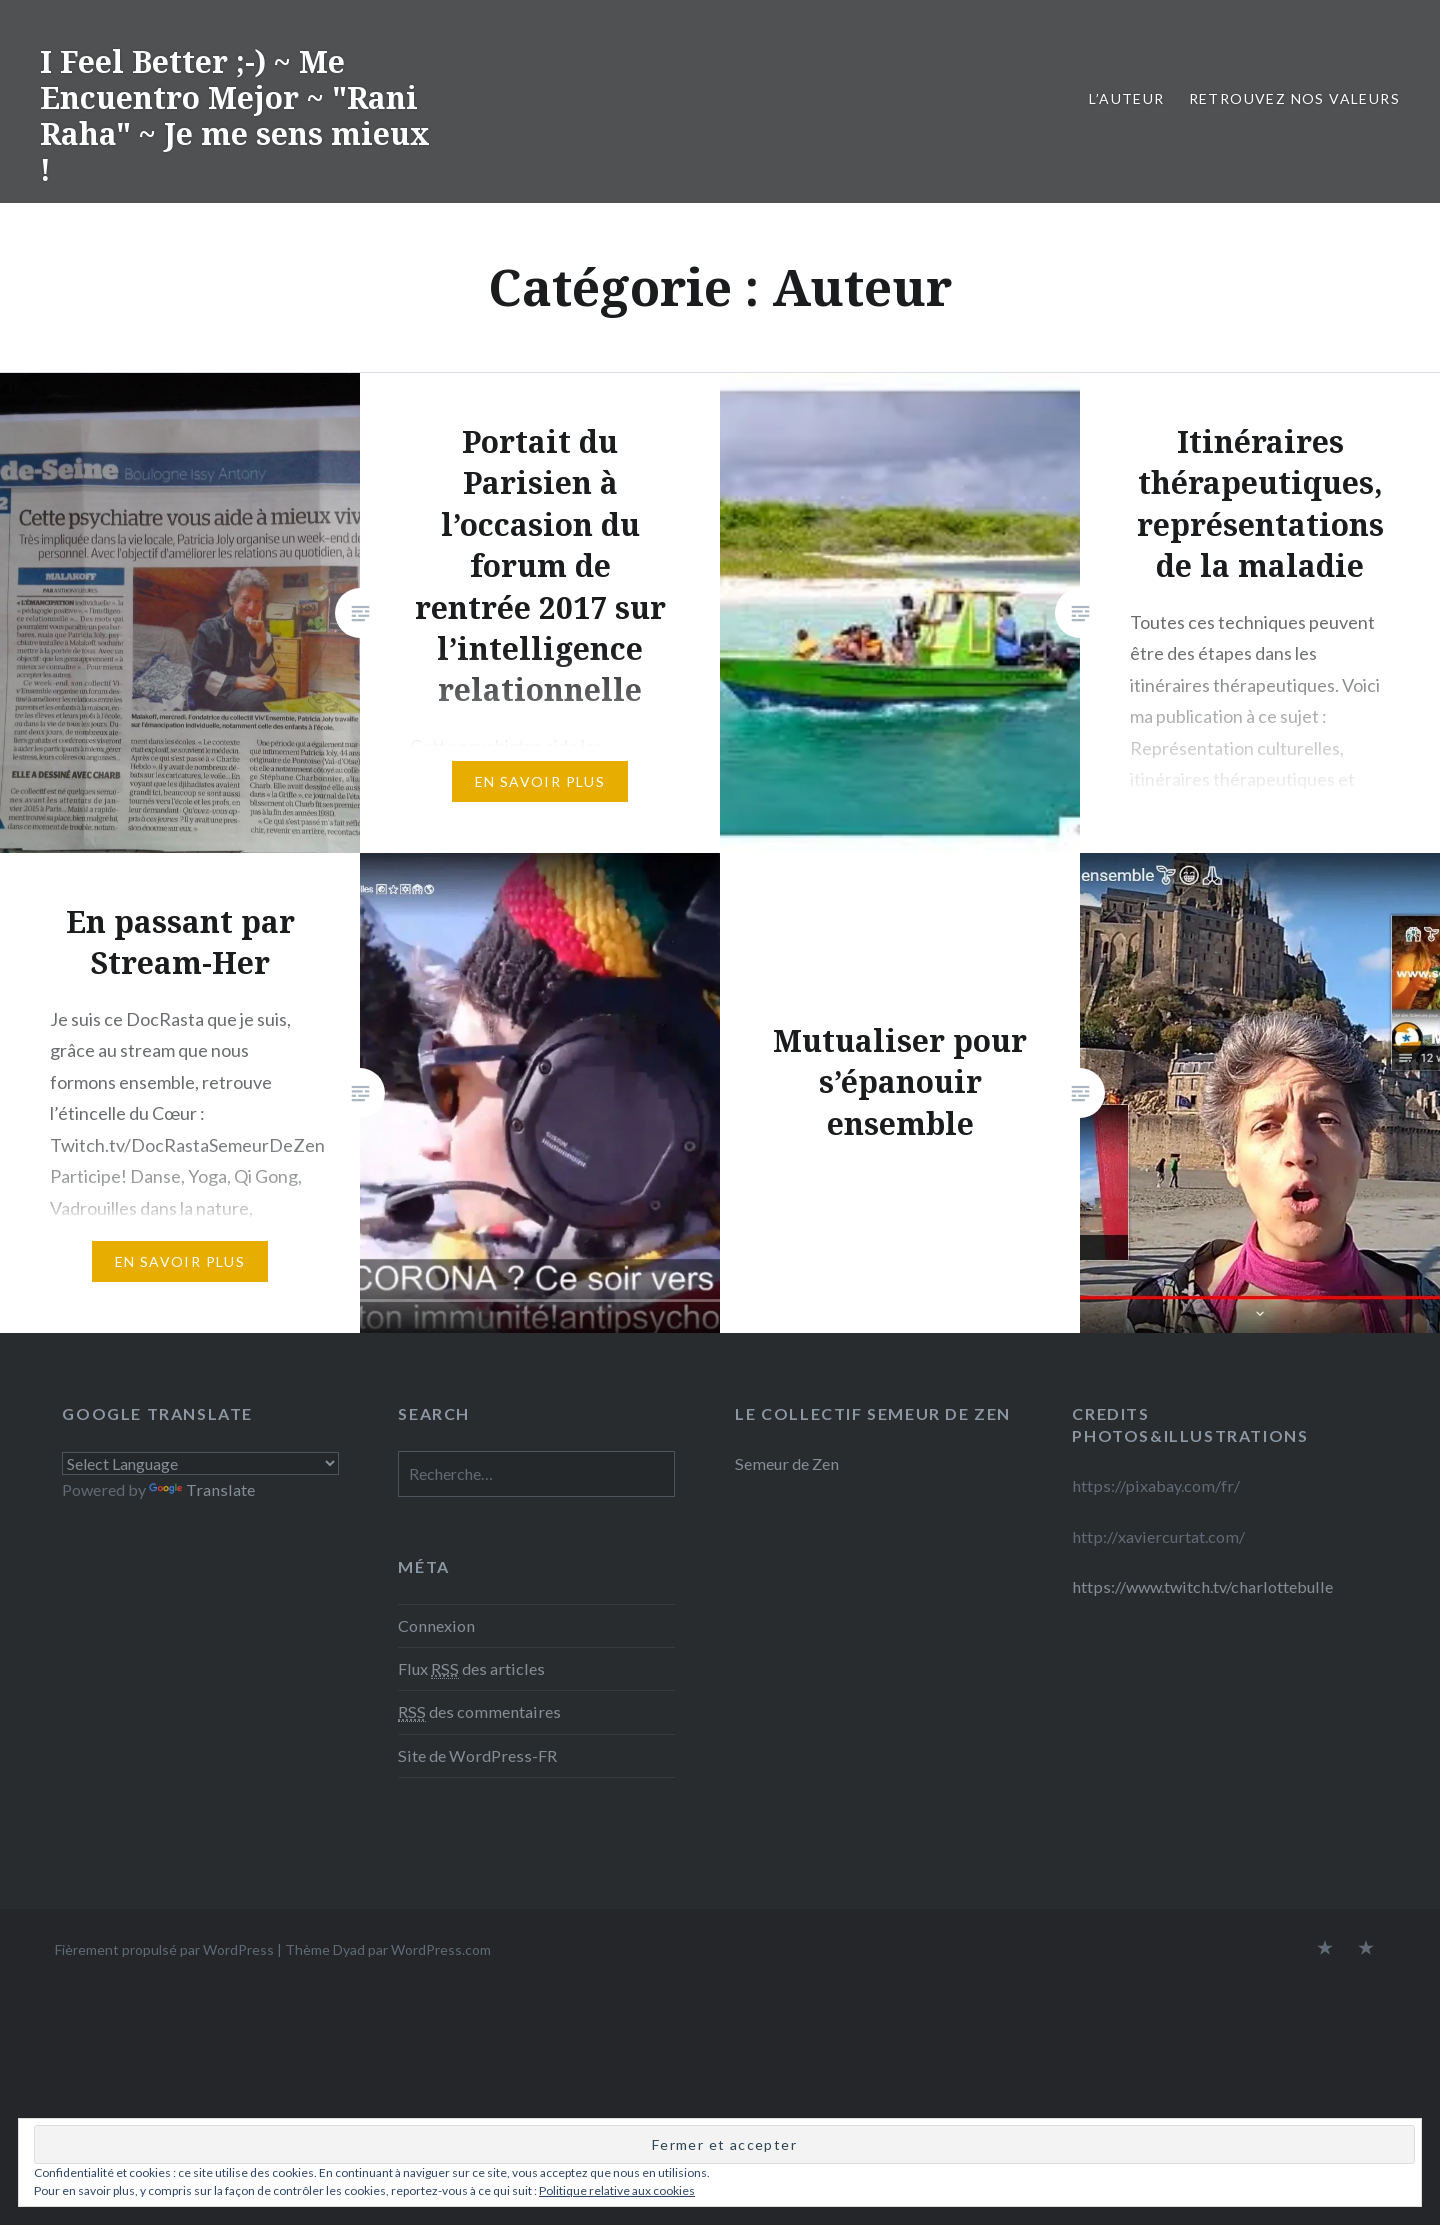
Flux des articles (471, 1669)
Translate (202, 1489)
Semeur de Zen (787, 1463)
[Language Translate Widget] (200, 1463)
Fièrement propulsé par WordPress (164, 1949)
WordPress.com (441, 1949)
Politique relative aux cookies (617, 2190)
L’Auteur (1126, 98)
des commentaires (479, 1712)
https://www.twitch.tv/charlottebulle (1202, 1586)
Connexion (436, 1625)
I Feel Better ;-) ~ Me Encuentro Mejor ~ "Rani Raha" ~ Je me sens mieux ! (235, 115)
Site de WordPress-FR (477, 1755)
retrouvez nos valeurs (1294, 98)
